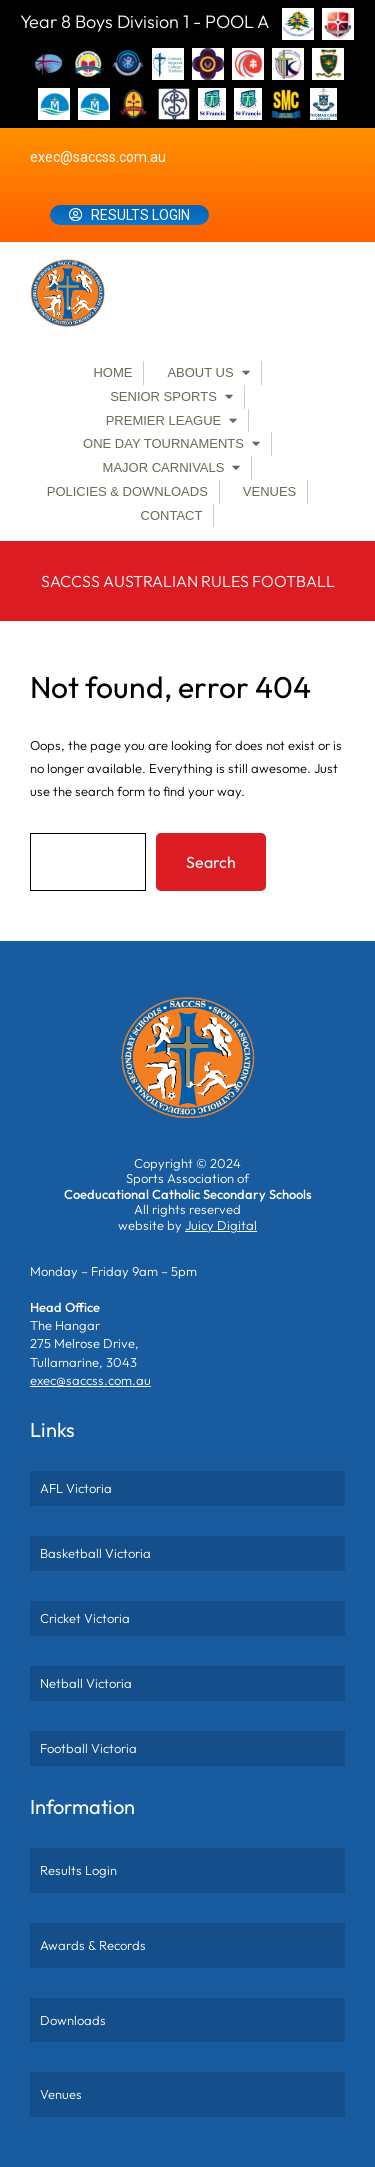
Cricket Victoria (85, 1618)
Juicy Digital (221, 1225)
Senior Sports (163, 396)
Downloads (73, 2020)
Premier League (164, 420)
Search (211, 862)
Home (112, 372)
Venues (269, 491)
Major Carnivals (164, 467)
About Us (200, 372)
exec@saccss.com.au (98, 157)
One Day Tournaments (163, 443)
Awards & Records (93, 1945)
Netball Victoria (86, 1683)
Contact (172, 515)
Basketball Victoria (95, 1553)
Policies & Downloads (127, 491)
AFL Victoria (76, 1488)
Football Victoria (88, 1748)
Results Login (140, 215)
